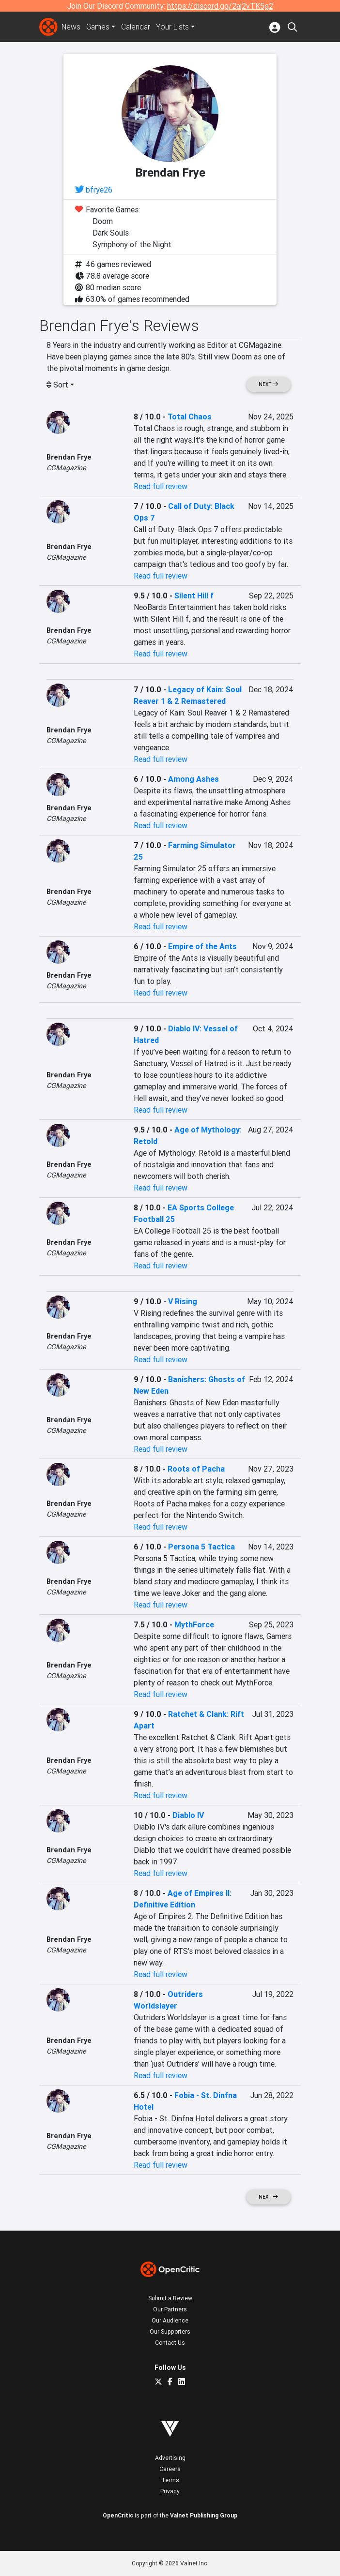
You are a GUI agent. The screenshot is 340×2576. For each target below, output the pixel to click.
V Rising (182, 1301)
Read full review (160, 486)
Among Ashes (193, 779)
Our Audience (170, 2320)
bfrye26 (99, 189)
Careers (170, 2468)
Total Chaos (190, 416)
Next (268, 384)
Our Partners (170, 2309)
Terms (170, 2480)
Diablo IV (188, 1815)
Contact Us (170, 2342)
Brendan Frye (69, 457)
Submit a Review (170, 2298)
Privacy (170, 2491)
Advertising (170, 2457)
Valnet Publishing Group (203, 2515)
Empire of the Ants (202, 946)
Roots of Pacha (196, 1469)
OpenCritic (118, 2515)
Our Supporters (170, 2331)
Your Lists (174, 27)
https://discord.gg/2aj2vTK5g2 (220, 6)
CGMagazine (66, 467)
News (71, 27)
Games (99, 27)
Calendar (138, 27)
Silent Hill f (194, 595)
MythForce (194, 1624)
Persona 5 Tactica (201, 1546)
